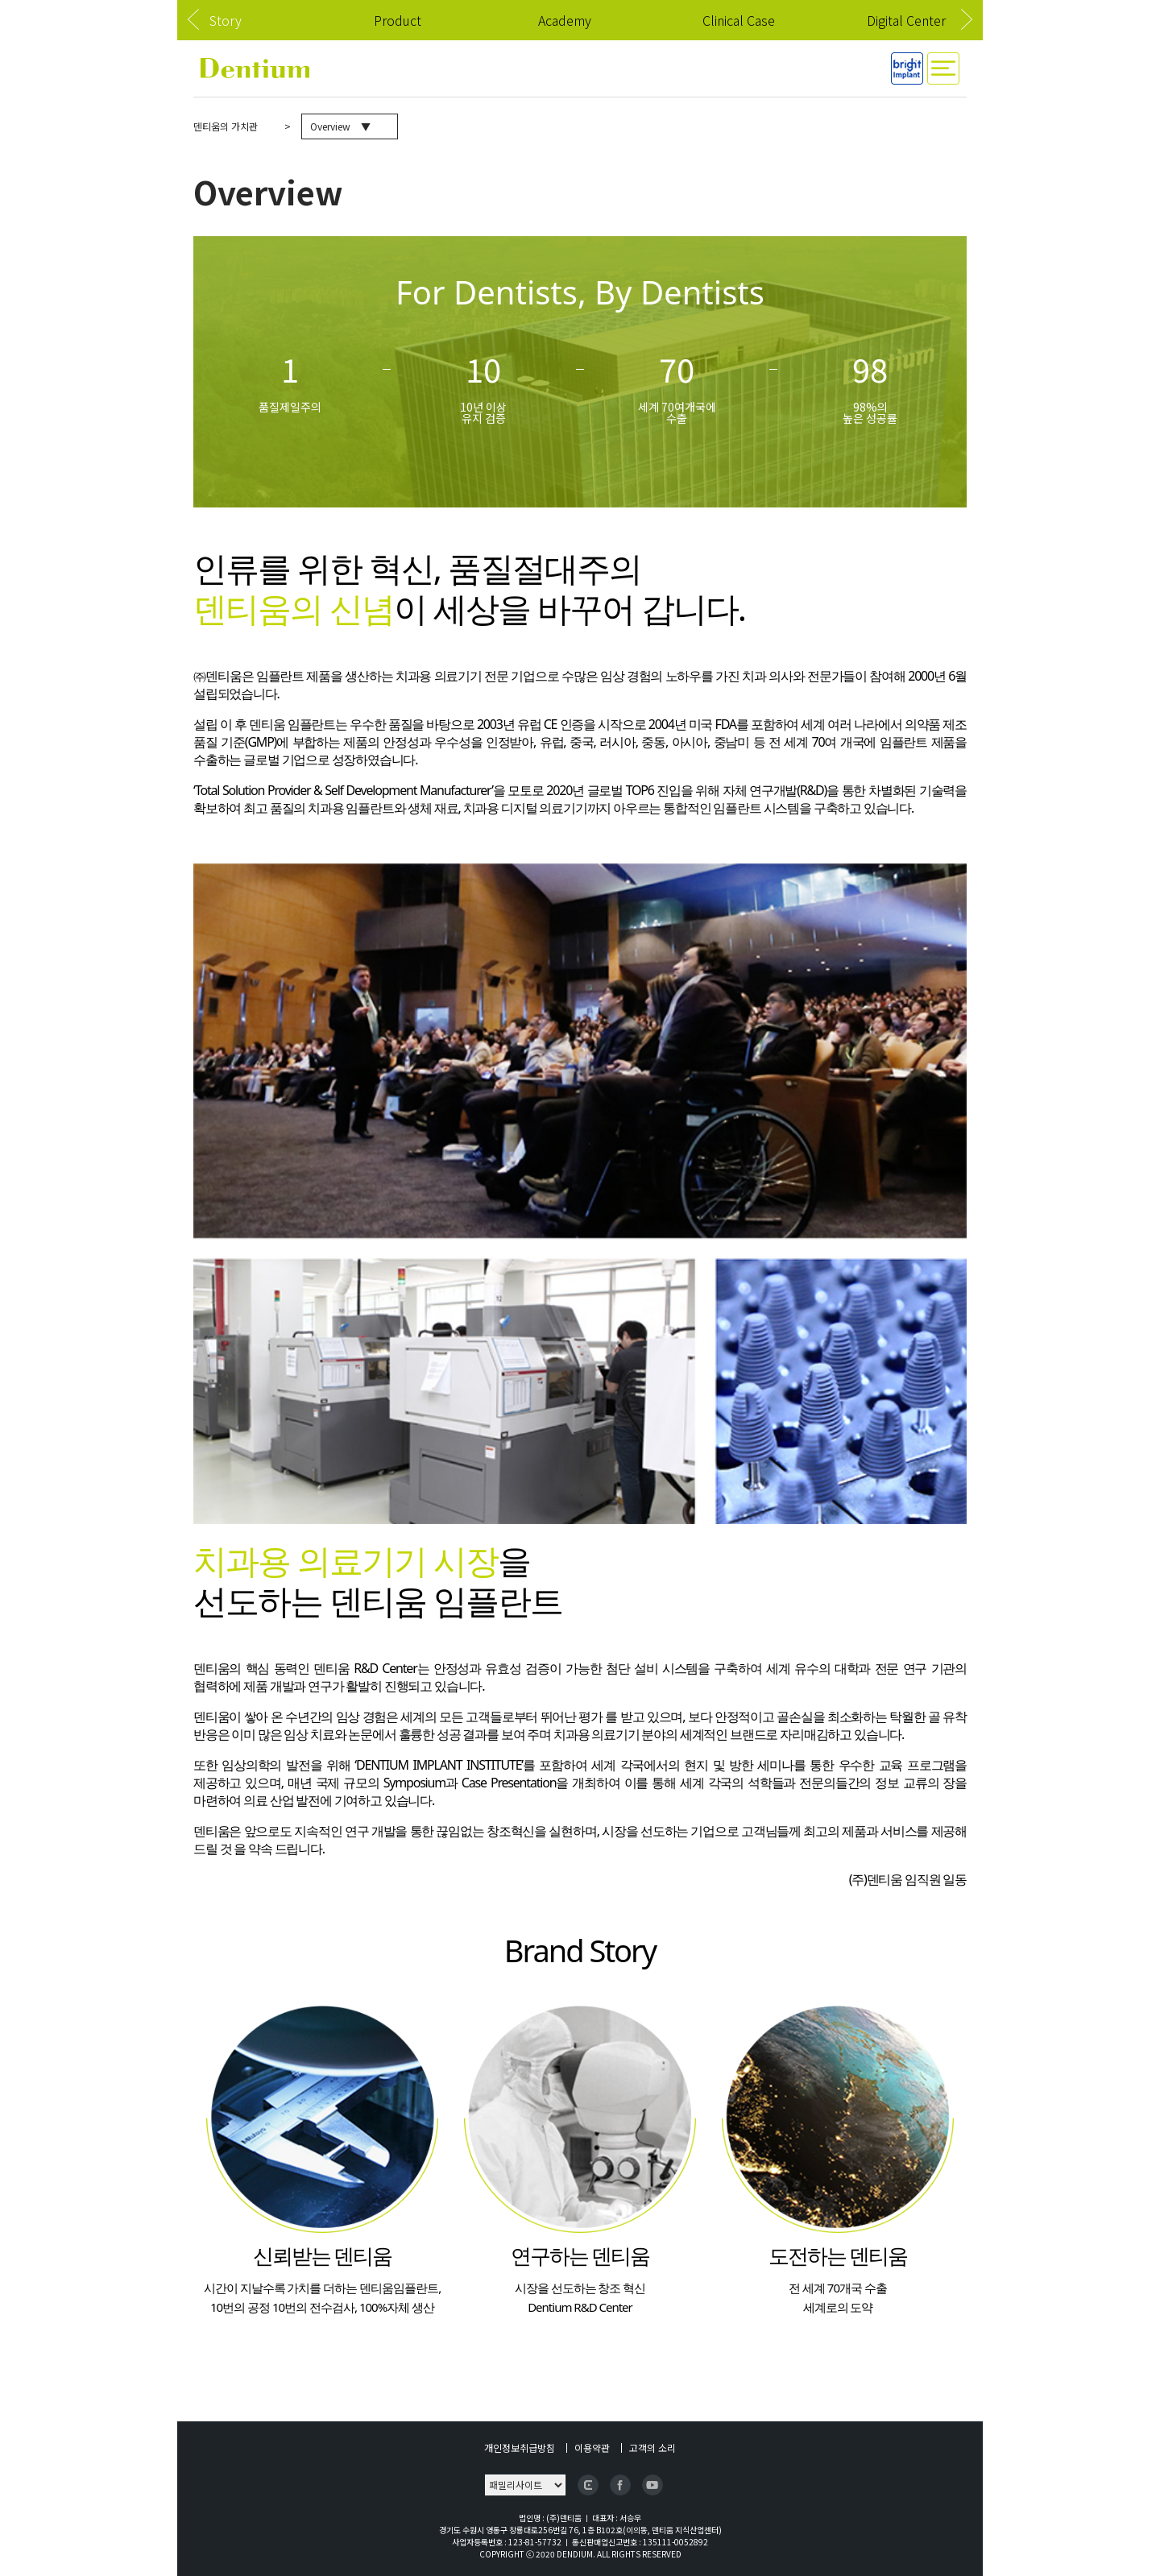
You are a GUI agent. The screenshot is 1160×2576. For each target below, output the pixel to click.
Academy (564, 20)
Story (225, 20)
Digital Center (906, 20)
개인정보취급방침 (519, 2447)
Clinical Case (738, 20)
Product (397, 20)
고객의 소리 (652, 2447)
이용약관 (592, 2447)
